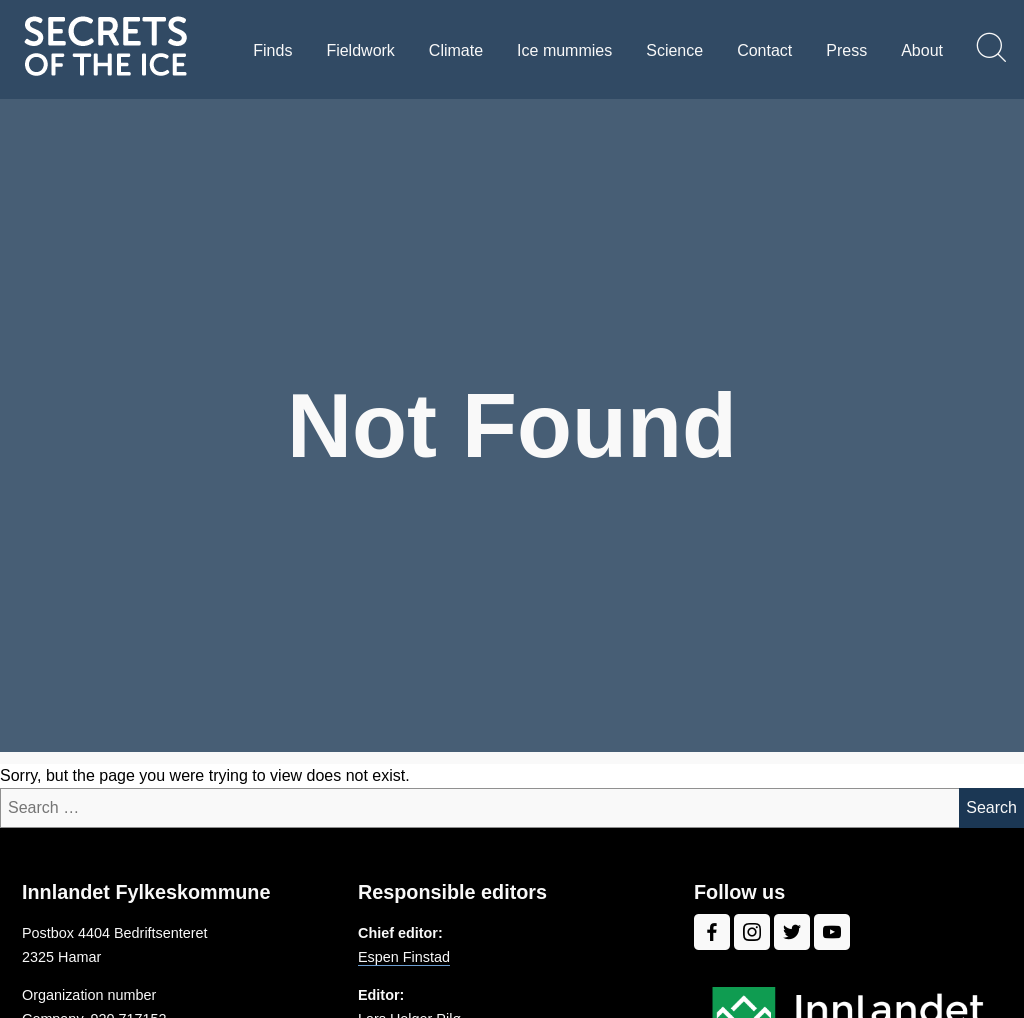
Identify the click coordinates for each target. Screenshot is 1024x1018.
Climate (456, 50)
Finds (272, 50)
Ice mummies (564, 50)
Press (846, 50)
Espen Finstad (404, 957)
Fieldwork (360, 50)
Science (674, 50)
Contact (764, 50)
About (922, 50)
